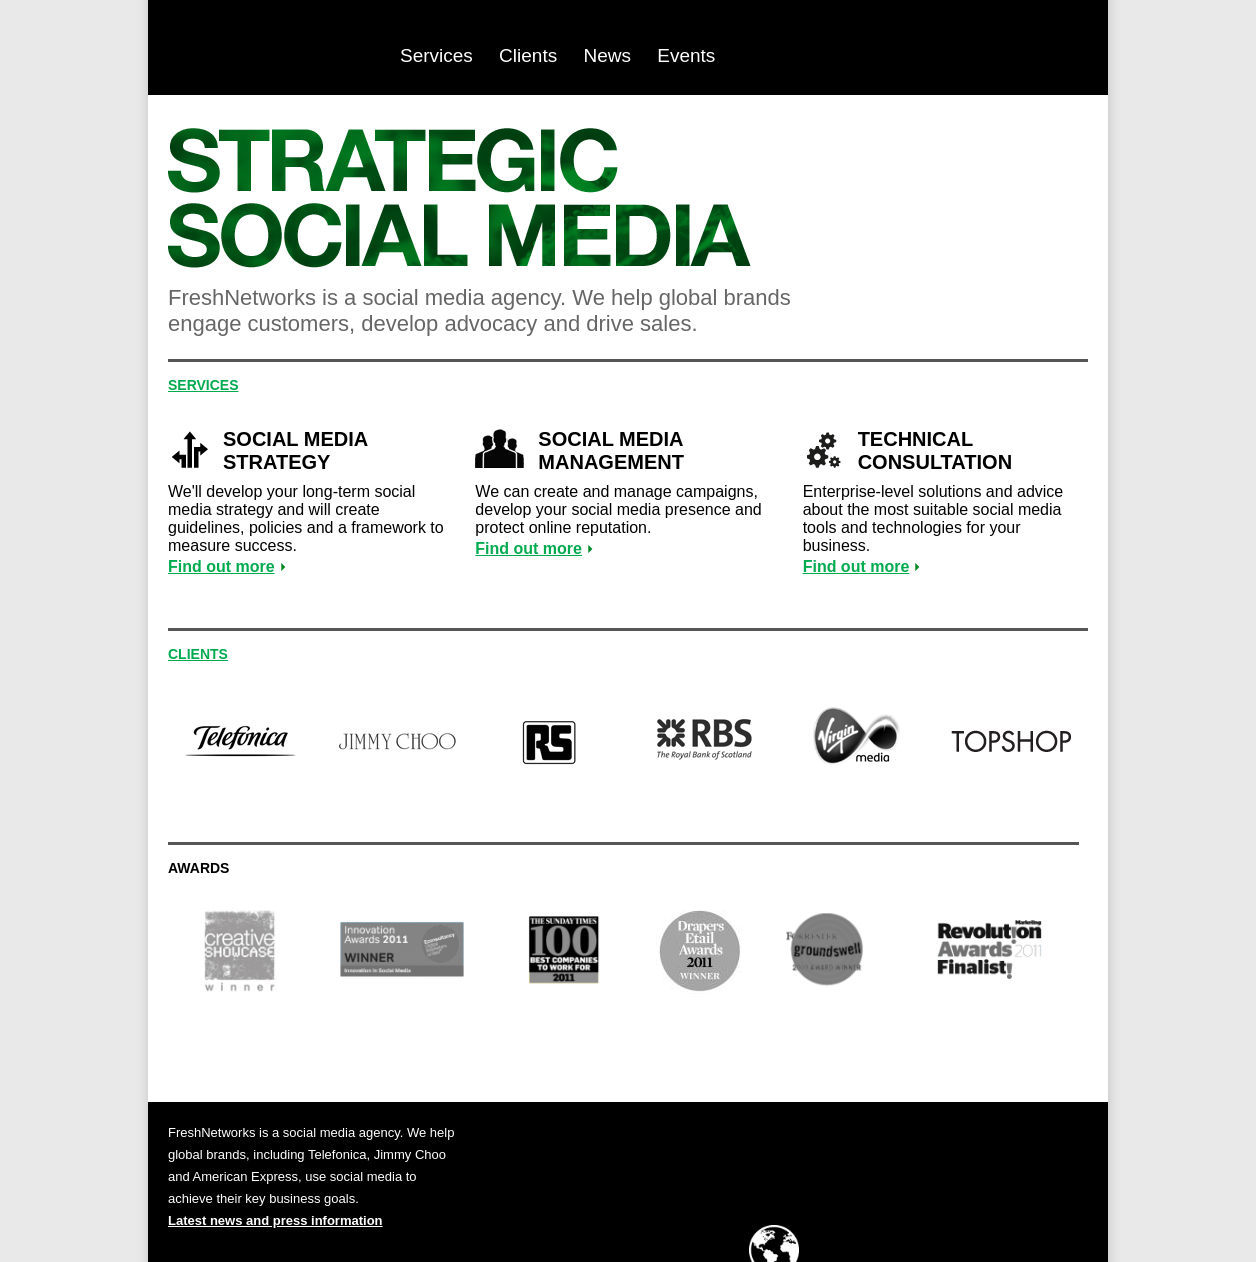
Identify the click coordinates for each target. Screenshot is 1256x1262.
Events (686, 55)
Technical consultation (935, 450)
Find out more (221, 566)
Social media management (611, 450)
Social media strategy (295, 450)
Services (436, 55)
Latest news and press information (275, 1220)
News (607, 55)
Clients (528, 55)
